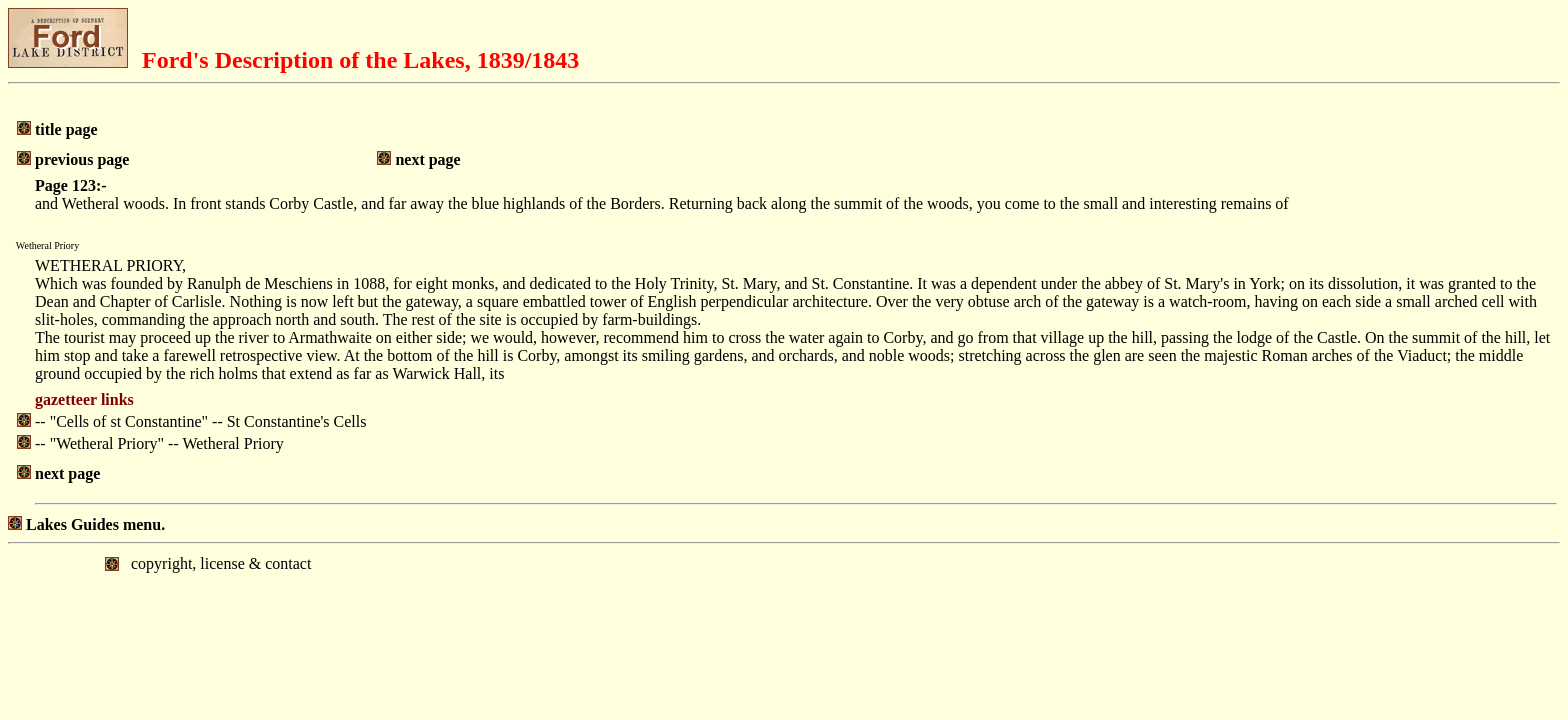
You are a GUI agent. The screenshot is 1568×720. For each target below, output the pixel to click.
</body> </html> (784, 627)
